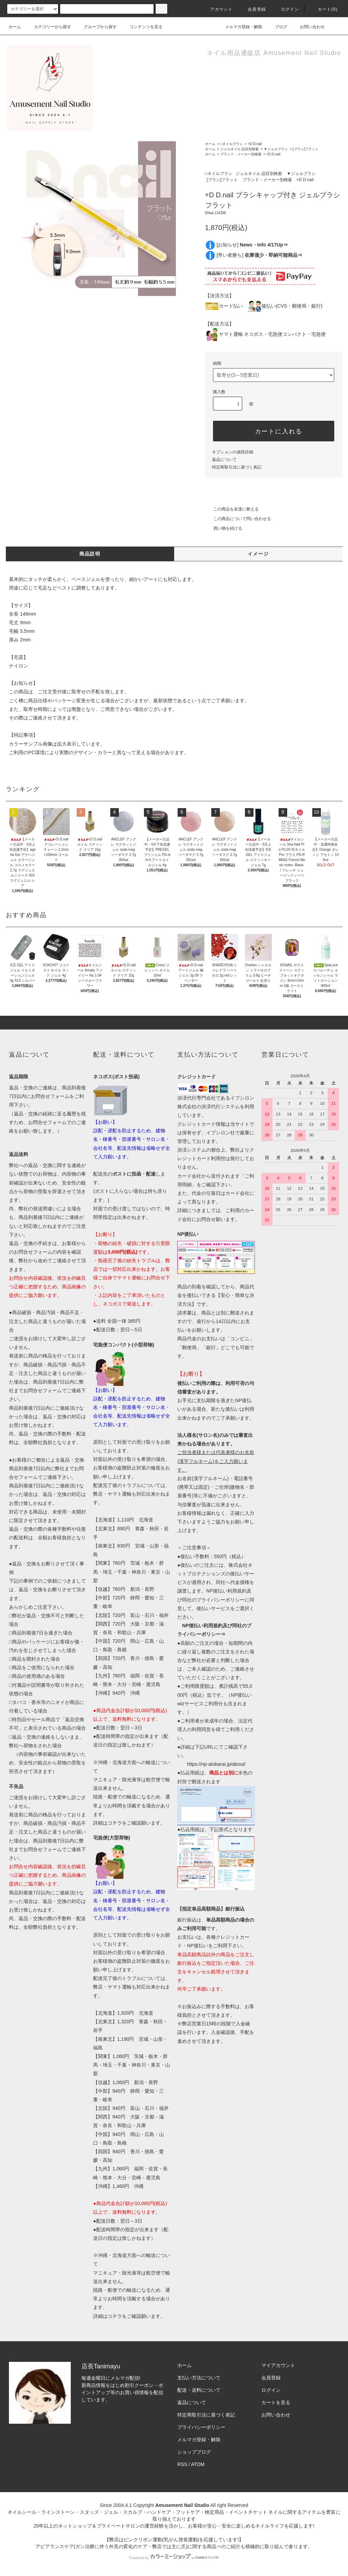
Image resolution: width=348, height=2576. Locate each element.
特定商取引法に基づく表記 (236, 467)
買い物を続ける (223, 528)
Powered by (174, 2558)
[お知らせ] (252, 244)
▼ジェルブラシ (276, 149)
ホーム (15, 26)
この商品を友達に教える (232, 509)
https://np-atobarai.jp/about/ (216, 1764)
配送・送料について (199, 2390)
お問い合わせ (308, 26)
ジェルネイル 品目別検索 (239, 149)
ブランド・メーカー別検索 (240, 154)
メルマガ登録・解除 (239, 26)
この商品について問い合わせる (238, 518)
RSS (182, 2464)
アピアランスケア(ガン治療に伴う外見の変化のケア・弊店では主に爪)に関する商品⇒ (128, 2546)
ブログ (277, 26)
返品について (224, 459)
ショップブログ (194, 2452)
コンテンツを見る (141, 26)
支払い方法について (199, 2377)
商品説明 (90, 554)
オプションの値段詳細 (232, 452)
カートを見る (275, 2402)
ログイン (286, 9)
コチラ (115, 1823)
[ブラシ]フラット (306, 149)
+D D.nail (255, 144)
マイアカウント (278, 2365)
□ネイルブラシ (231, 144)
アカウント (217, 9)
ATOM (197, 2464)
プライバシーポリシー (201, 2427)
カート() (324, 9)
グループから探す (96, 26)
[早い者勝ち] (259, 255)
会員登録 (252, 9)
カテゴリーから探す (48, 26)
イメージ (258, 554)
